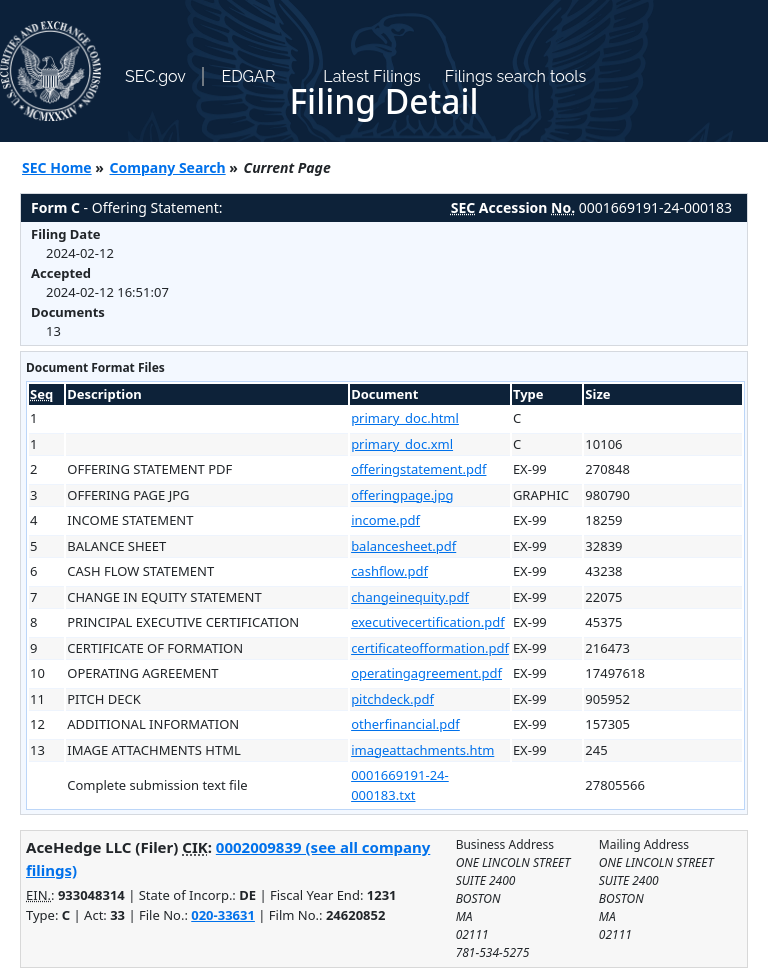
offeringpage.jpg (402, 495)
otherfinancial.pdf (405, 724)
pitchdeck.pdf (392, 699)
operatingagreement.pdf (426, 673)
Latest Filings (371, 76)
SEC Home (57, 167)
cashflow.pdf (389, 571)
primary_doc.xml (402, 444)
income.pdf (385, 520)
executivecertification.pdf (428, 622)
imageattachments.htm (422, 750)
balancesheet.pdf (403, 546)
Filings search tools (516, 76)
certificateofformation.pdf (430, 648)
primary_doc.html (405, 418)
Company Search (168, 167)
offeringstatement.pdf (418, 469)
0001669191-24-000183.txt (400, 785)
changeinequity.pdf (410, 597)
